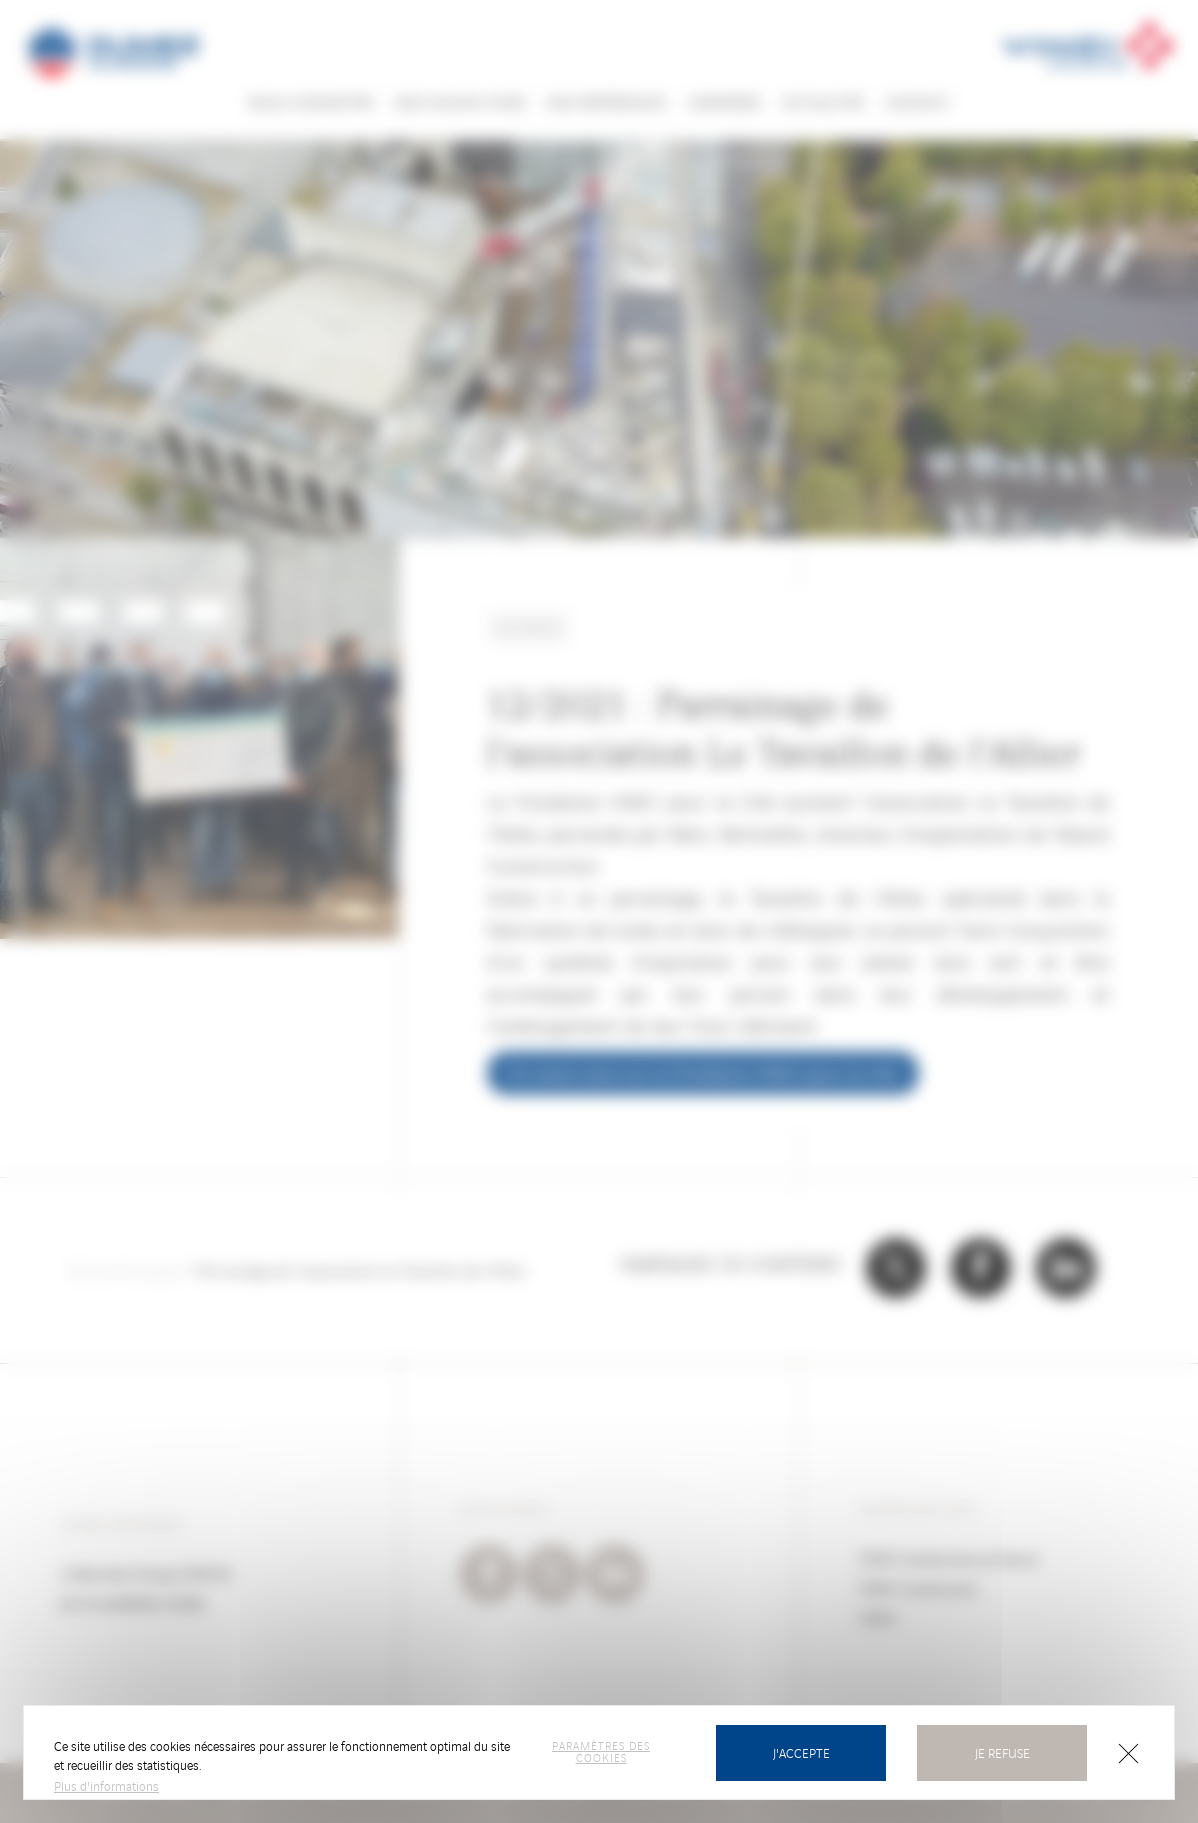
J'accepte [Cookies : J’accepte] (801, 1752)
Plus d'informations (106, 1785)
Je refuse (1002, 1752)
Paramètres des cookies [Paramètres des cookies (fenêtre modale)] (601, 1751)
